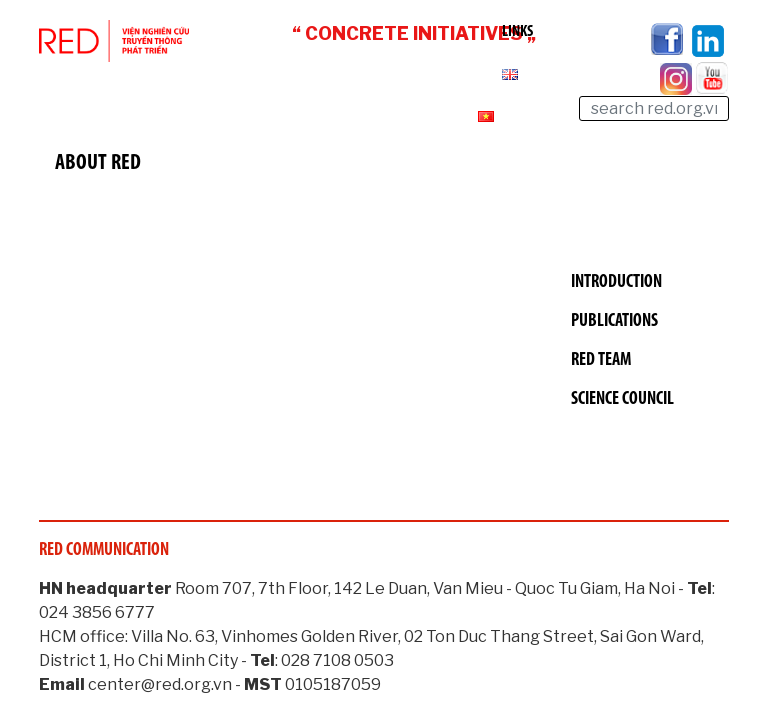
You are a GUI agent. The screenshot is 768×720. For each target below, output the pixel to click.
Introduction (616, 282)
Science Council (622, 399)
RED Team (601, 360)
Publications (614, 321)
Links (517, 32)
